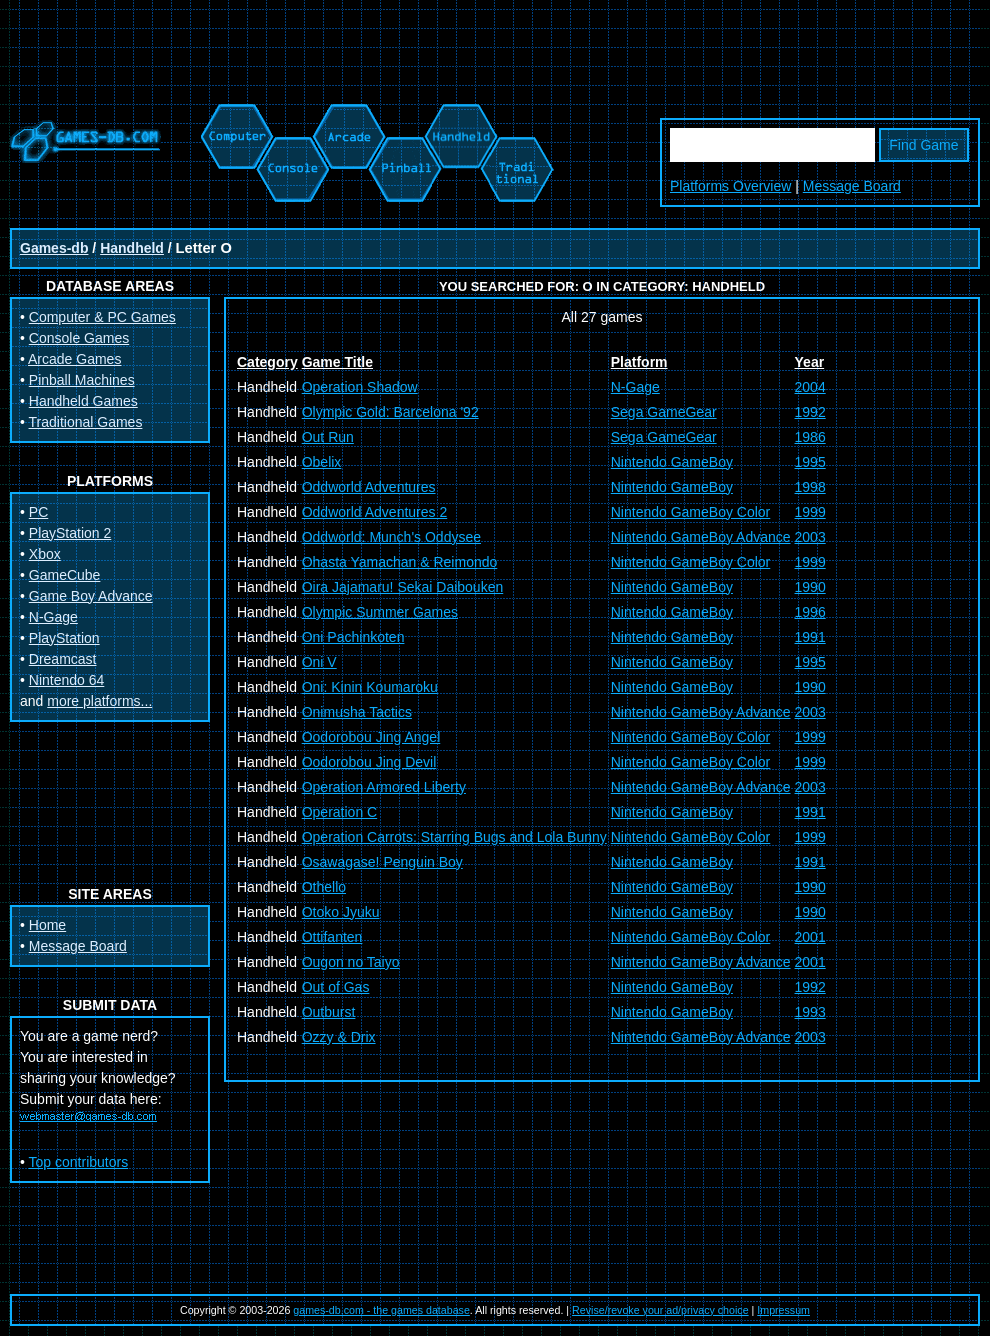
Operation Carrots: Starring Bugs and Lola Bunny (454, 837)
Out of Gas (336, 987)
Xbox (45, 554)
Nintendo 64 (67, 680)
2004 (810, 387)
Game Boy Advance (91, 596)
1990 (810, 587)
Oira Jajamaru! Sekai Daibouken (403, 587)
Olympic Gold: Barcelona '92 (390, 412)
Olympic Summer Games (380, 612)
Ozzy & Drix (339, 1037)
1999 (810, 512)
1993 (810, 1012)
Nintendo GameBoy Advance (701, 537)
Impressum (783, 1310)
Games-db (54, 248)
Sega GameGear (664, 412)
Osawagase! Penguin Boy (382, 862)
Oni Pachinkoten (353, 637)
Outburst (329, 1012)
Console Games (79, 338)
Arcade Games (74, 359)
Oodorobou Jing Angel (371, 737)
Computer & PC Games (102, 317)
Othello (324, 887)
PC (38, 512)
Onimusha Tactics (357, 712)
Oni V (319, 662)
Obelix (322, 462)
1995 (810, 462)
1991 (810, 637)
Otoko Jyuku (341, 912)
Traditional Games (86, 422)
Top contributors (79, 1162)
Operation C (339, 812)
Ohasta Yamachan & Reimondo (400, 562)
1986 (810, 437)
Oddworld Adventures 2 (375, 512)
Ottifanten (332, 937)
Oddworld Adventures (369, 487)
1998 (810, 487)
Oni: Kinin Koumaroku (370, 687)
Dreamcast (63, 659)
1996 (810, 612)
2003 (810, 537)
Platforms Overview (730, 186)
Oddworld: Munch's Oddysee (391, 537)
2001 (810, 937)
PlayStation (64, 638)
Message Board (852, 186)
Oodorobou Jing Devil (369, 762)
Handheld (132, 248)
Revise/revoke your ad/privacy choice (660, 1310)
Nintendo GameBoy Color (691, 512)
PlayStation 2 (70, 533)
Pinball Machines (82, 380)
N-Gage (53, 617)
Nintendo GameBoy (672, 462)
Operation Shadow (360, 387)
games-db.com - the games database (381, 1310)
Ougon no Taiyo (351, 962)
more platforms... (99, 701)
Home (47, 925)
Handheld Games (83, 401)
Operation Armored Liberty (384, 787)
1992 (810, 412)
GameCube (65, 575)
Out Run (328, 437)
